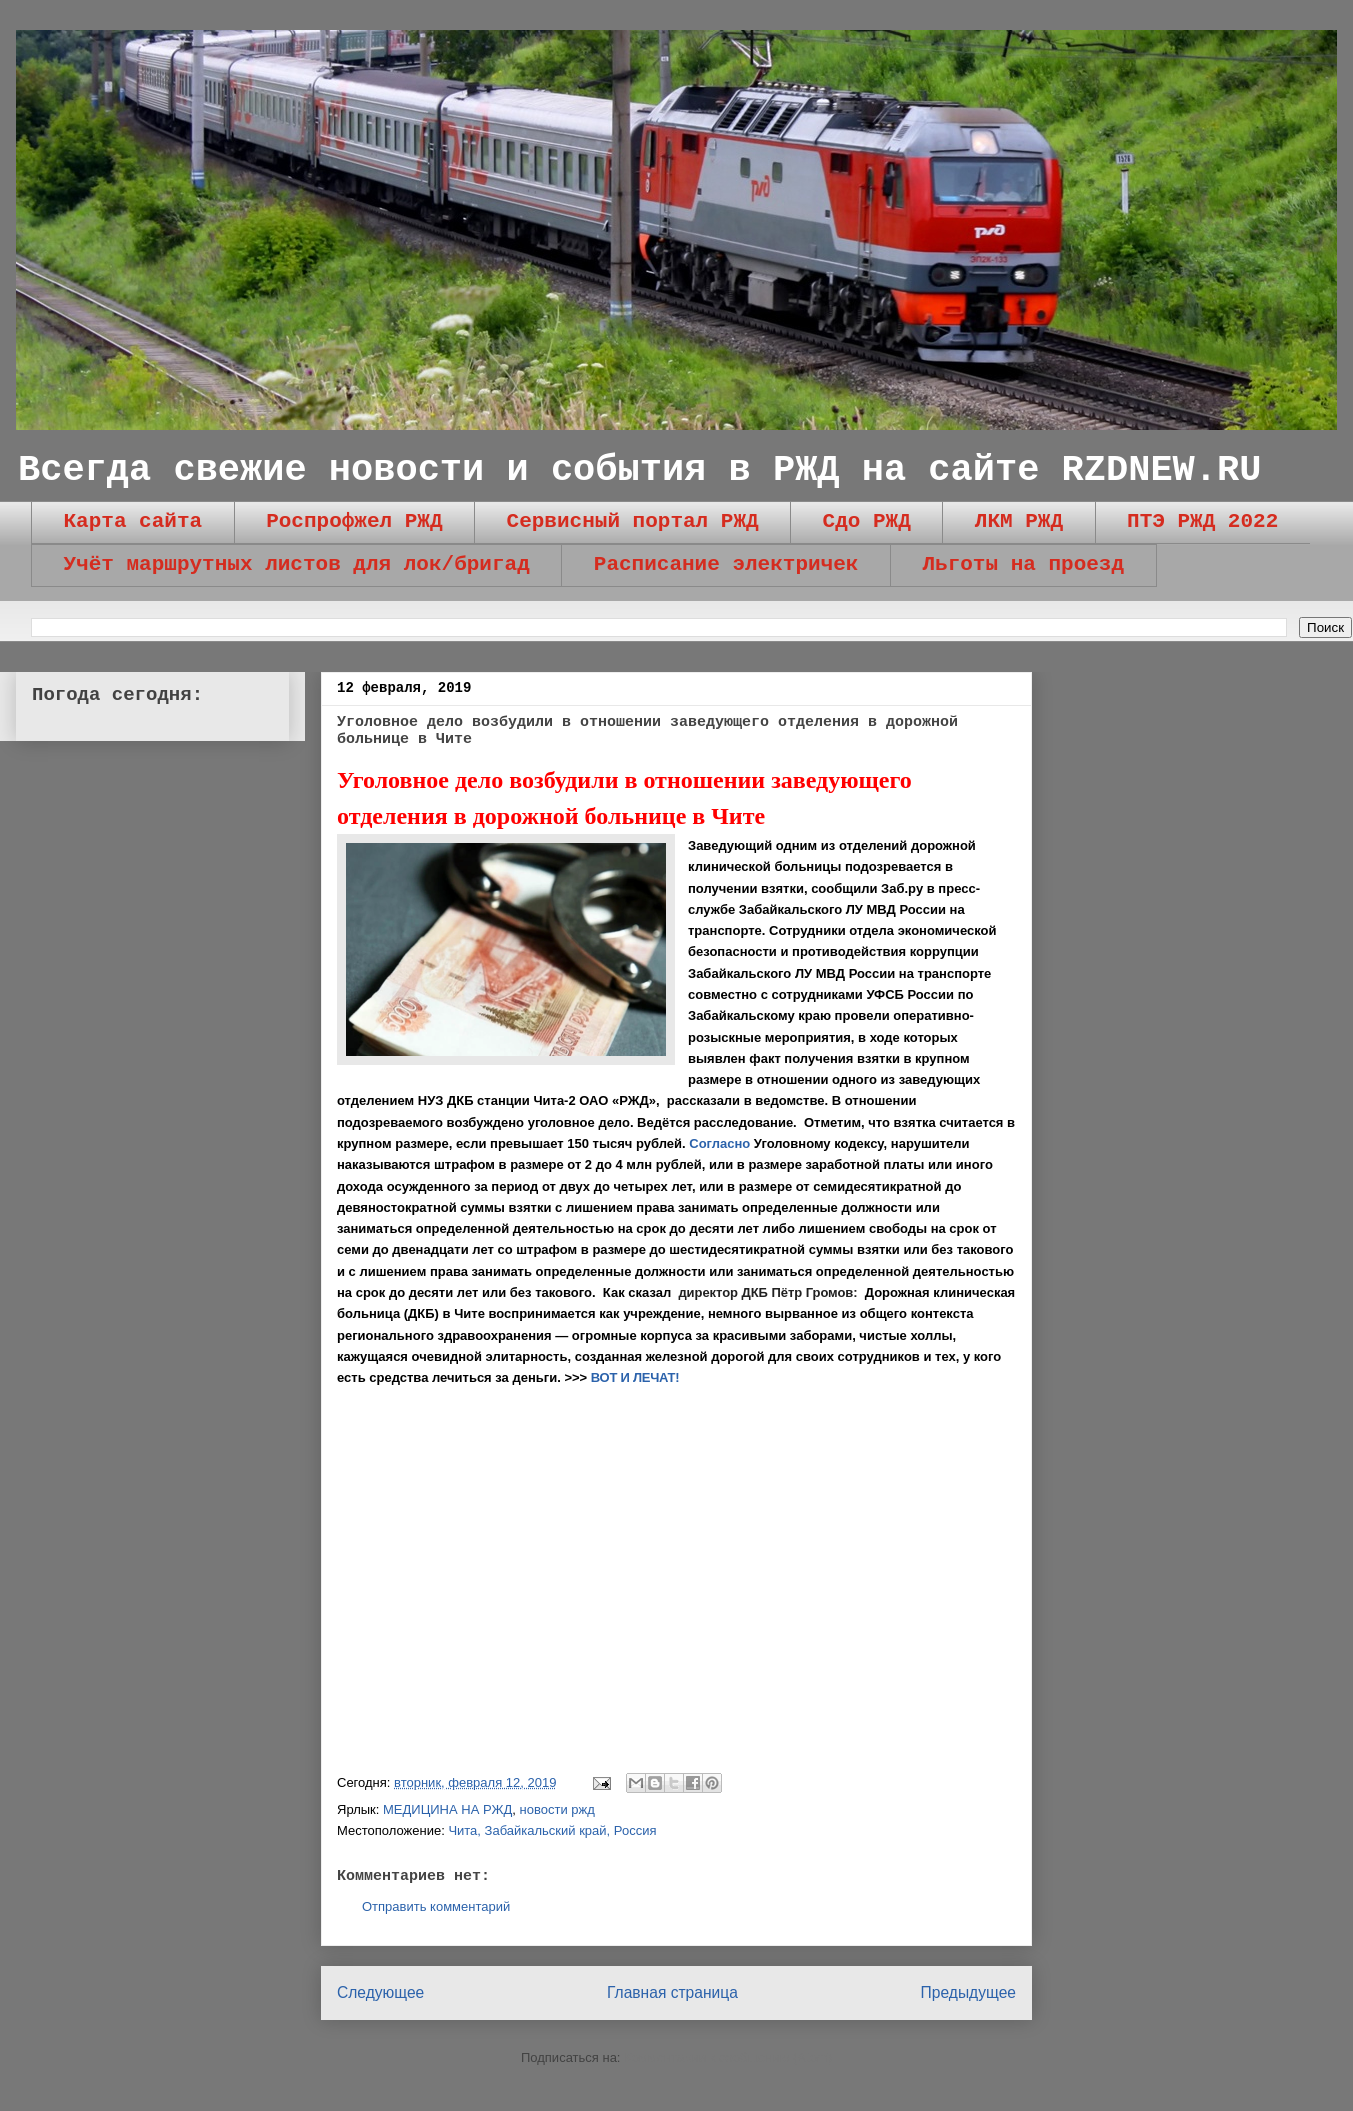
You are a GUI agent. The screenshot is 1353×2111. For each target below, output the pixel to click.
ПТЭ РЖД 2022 (1202, 521)
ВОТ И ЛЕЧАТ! (635, 1377)
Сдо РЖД (867, 521)
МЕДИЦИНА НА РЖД (447, 1809)
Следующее (380, 1992)
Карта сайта (133, 521)
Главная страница (672, 1992)
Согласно (719, 1143)
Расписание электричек (726, 564)
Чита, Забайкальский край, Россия (552, 1830)
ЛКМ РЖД (1019, 521)
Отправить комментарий (436, 1906)
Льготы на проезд (1023, 564)
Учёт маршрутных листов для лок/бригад (297, 564)
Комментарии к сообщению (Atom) (728, 2057)
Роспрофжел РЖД (354, 521)
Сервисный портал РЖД (633, 521)
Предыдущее (968, 1992)
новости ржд (557, 1809)
